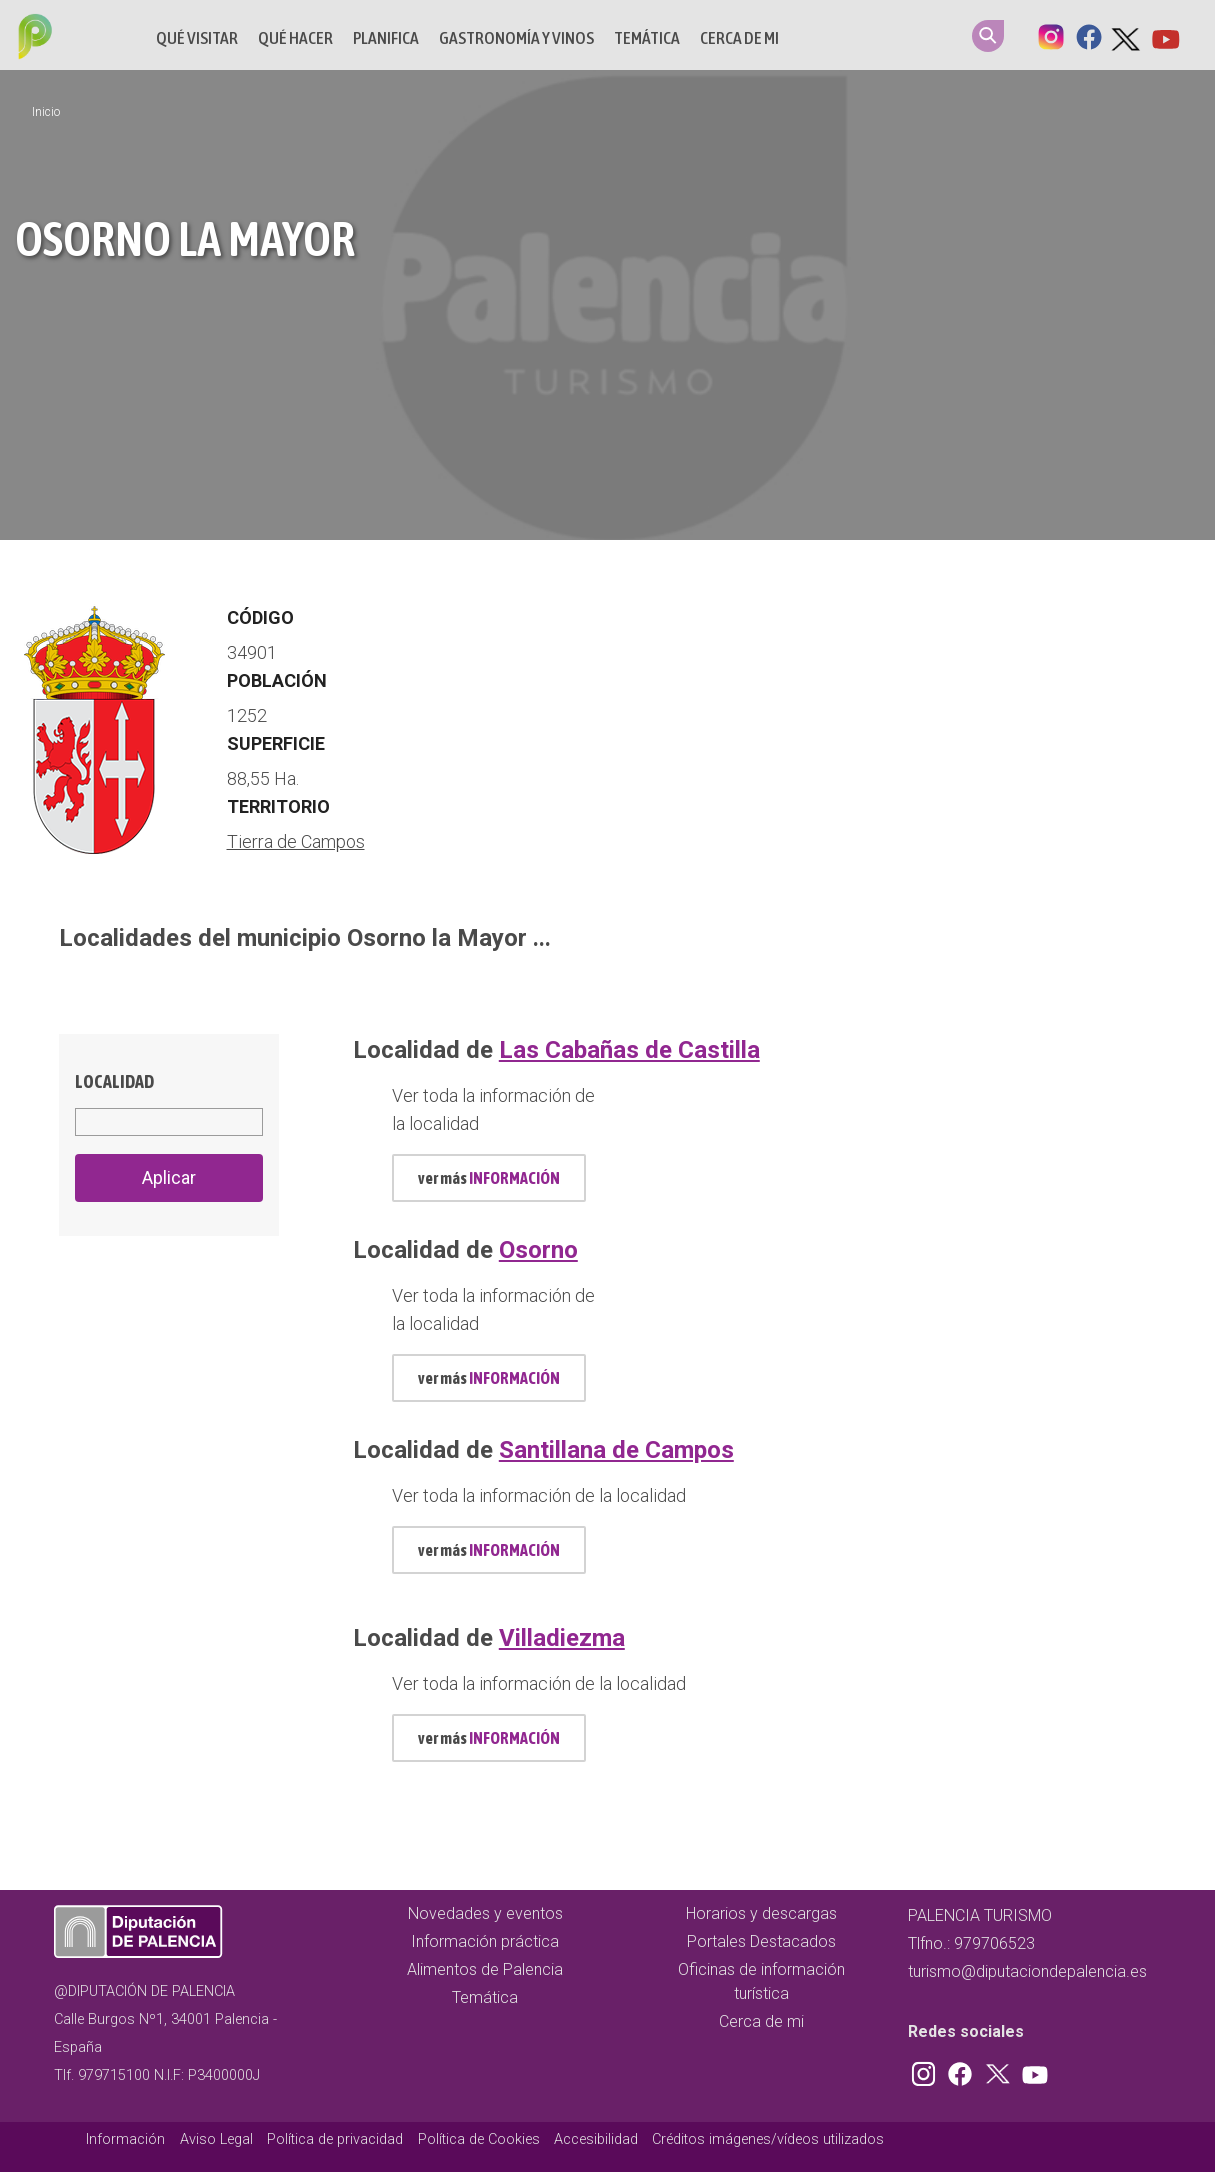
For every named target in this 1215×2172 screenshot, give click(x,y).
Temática (647, 38)
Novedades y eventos (485, 1913)
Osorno (538, 1250)
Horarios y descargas (761, 1913)
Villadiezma (562, 1638)
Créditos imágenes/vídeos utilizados (768, 2139)
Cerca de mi (739, 38)
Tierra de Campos (296, 841)
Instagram (1051, 35)
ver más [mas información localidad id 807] (489, 1738)
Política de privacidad (335, 2139)
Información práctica (485, 1941)
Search (988, 36)
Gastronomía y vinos (516, 38)
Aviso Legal (216, 2139)
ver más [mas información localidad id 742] (489, 1550)
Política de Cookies (479, 2139)
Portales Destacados (761, 1941)
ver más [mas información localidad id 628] (489, 1378)
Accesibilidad (596, 2139)
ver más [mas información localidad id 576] (489, 1178)
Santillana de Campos (616, 1450)
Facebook (1089, 35)
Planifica (386, 38)
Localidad (114, 1081)
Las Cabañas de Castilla (629, 1050)
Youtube (1165, 35)
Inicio (46, 112)
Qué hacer (295, 38)
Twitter (1127, 35)
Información (125, 2139)
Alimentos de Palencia (485, 1969)
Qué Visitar (197, 38)
